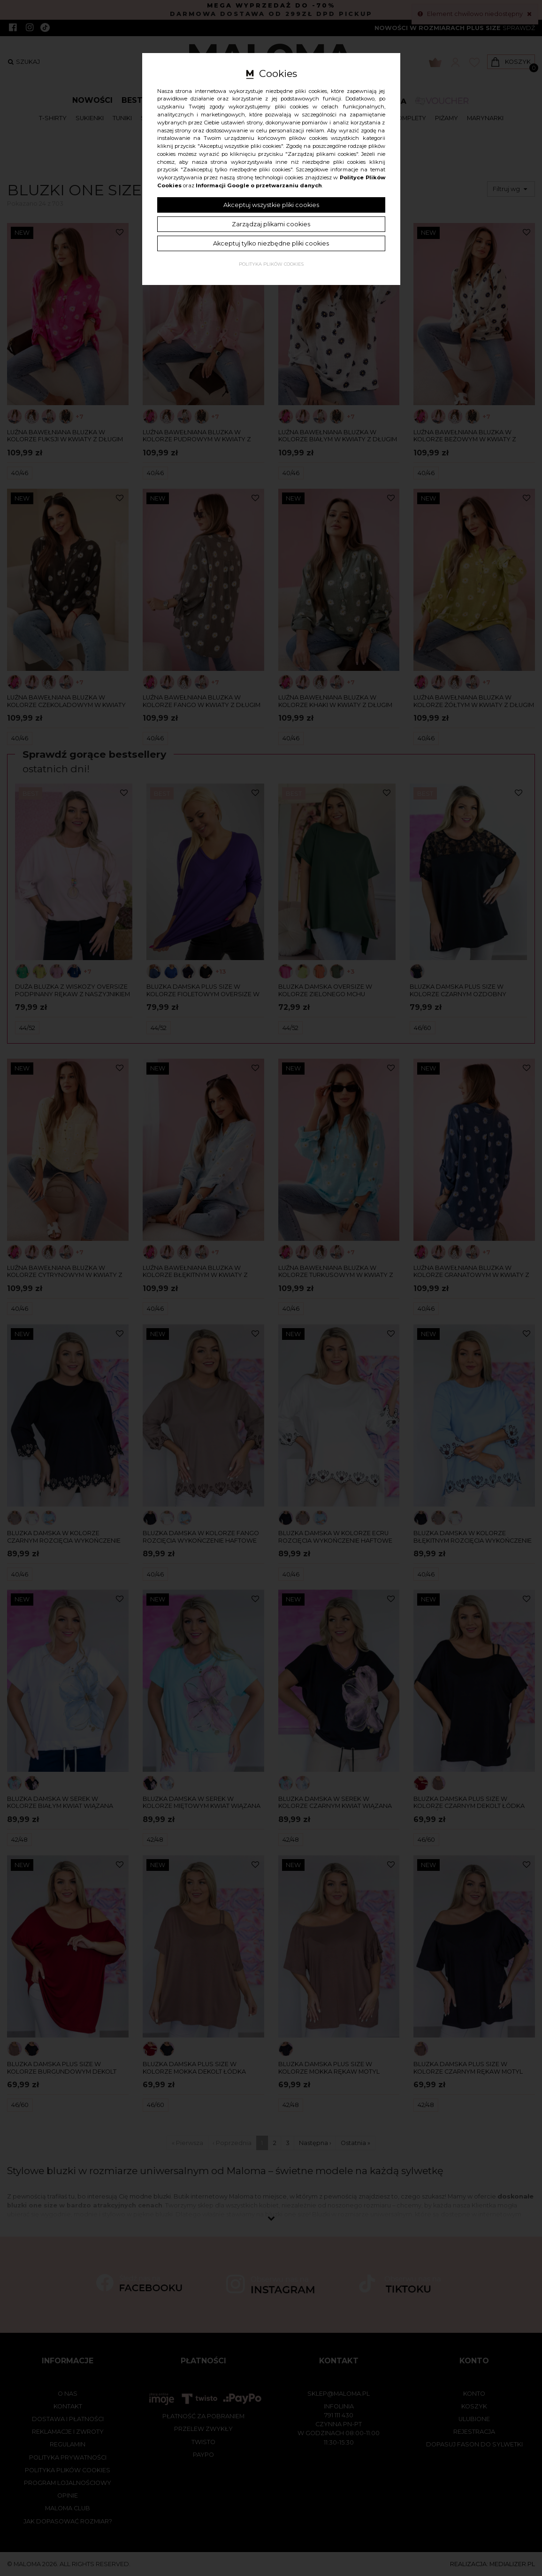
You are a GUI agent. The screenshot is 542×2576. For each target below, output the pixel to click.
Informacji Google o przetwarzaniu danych (259, 185)
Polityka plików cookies (271, 264)
